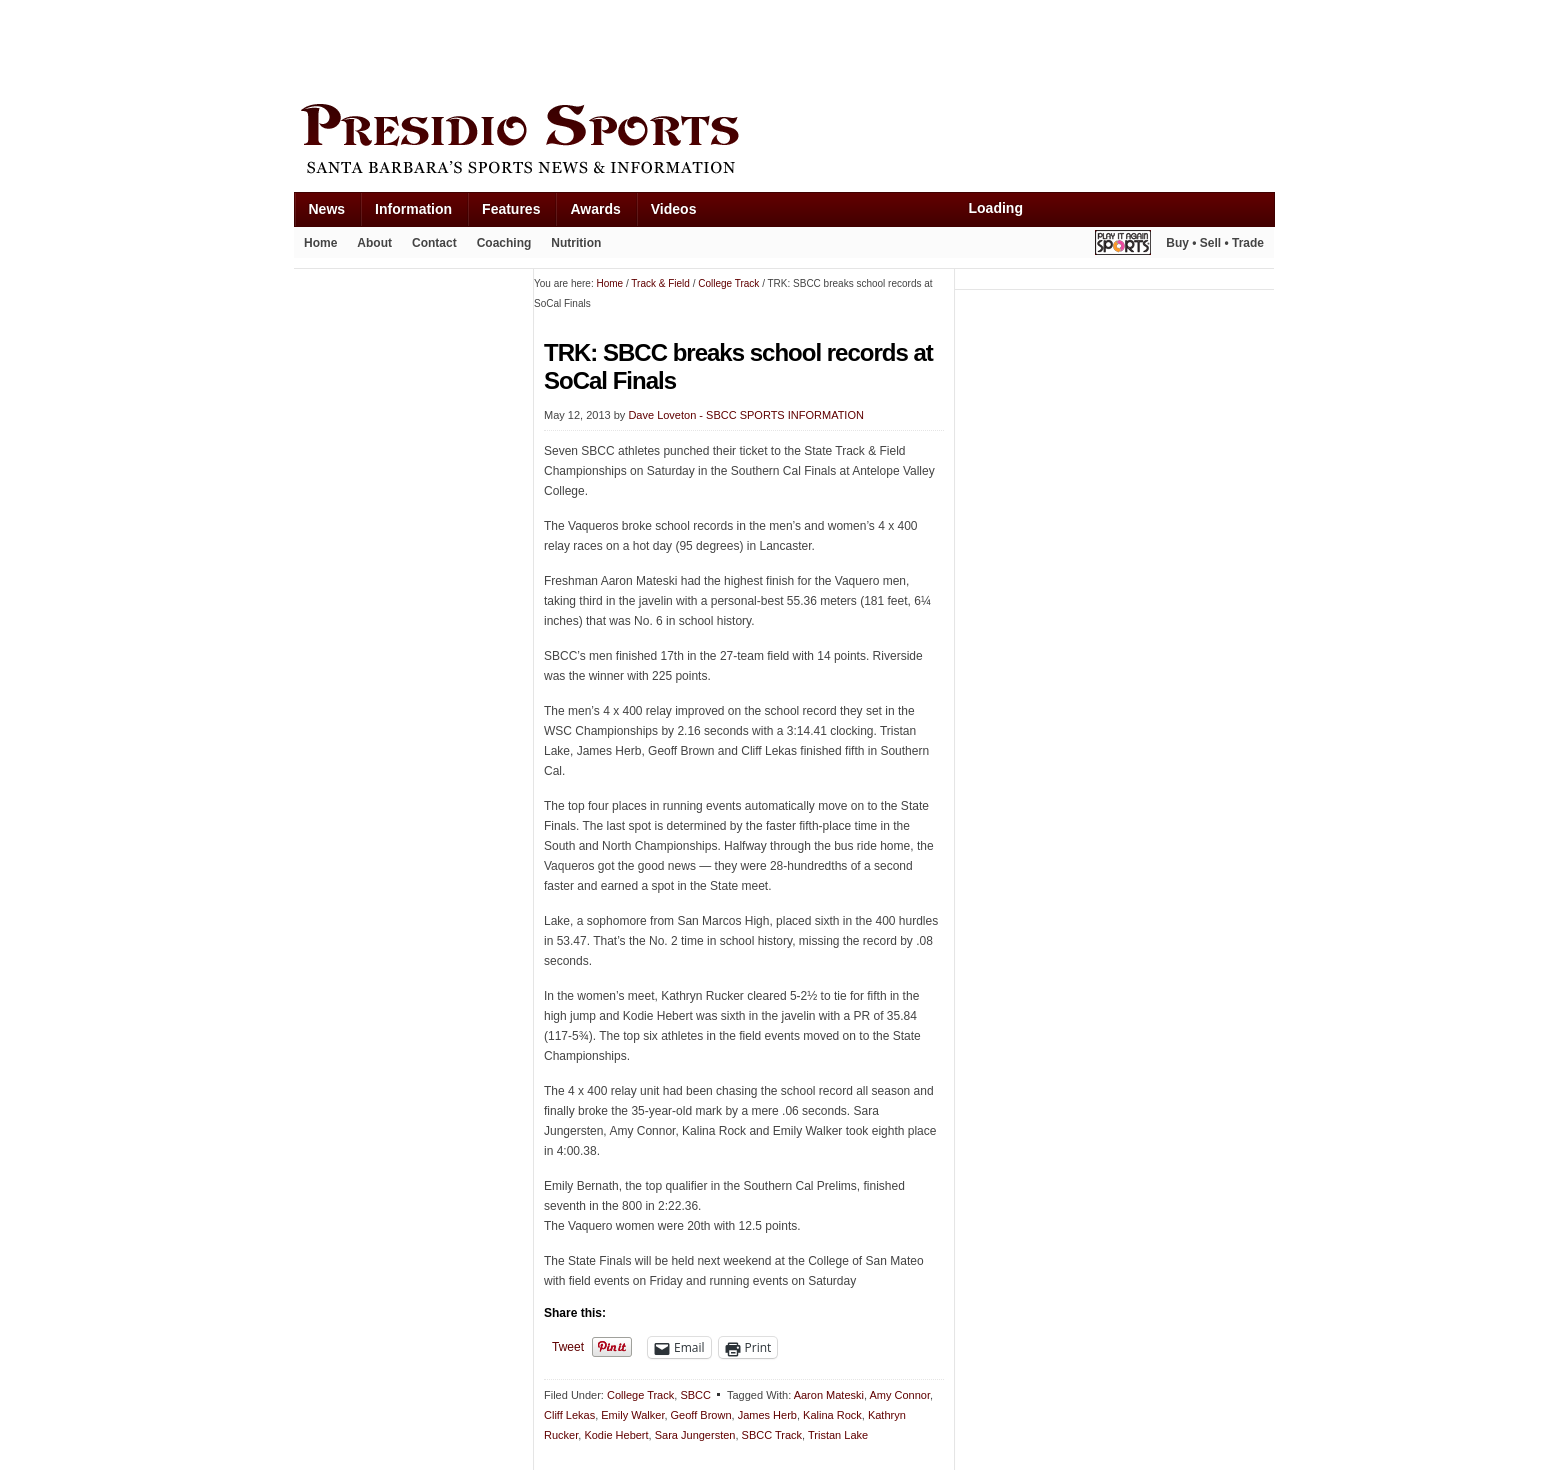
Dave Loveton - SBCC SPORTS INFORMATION (746, 415)
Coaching (504, 243)
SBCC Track (772, 1435)
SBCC (695, 1395)
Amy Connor (899, 1395)
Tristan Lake (838, 1435)
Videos (674, 209)
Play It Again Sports (1123, 245)
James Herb (767, 1415)
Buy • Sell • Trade (1215, 243)
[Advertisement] (658, 47)
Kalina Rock (832, 1415)
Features (511, 209)
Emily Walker (632, 1415)
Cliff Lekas (569, 1415)
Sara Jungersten (695, 1435)
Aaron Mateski (829, 1395)
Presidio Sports (784, 142)
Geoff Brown (701, 1415)
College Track (640, 1395)
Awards (595, 209)
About (374, 243)
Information (413, 209)
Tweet (568, 1347)
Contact (434, 243)
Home (320, 243)
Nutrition (576, 243)
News (327, 209)
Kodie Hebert (616, 1435)
